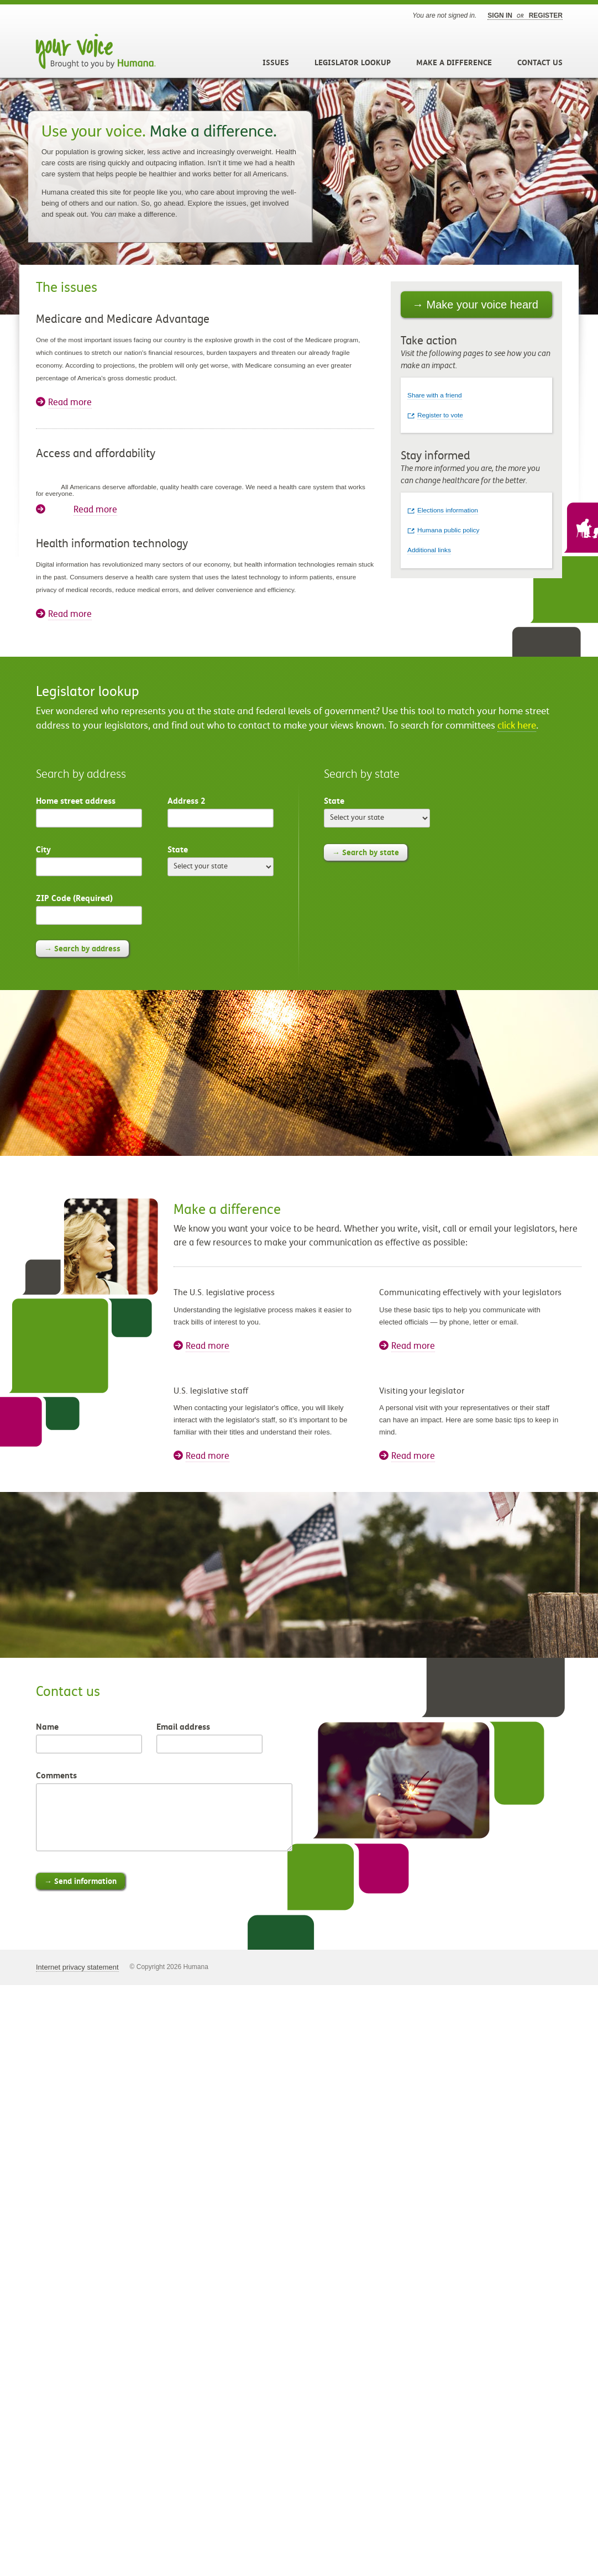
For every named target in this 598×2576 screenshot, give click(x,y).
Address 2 (186, 800)
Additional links (429, 550)
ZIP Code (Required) (74, 898)
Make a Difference (454, 62)
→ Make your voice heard (475, 305)
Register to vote (440, 415)
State (177, 849)
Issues (276, 62)
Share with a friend (434, 395)
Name (47, 1726)
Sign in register (525, 15)
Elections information (447, 510)
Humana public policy (448, 530)
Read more (70, 402)
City (43, 849)
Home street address (76, 800)
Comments (56, 1775)
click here (516, 725)
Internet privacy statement (77, 1967)
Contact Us (540, 62)
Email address (183, 1726)
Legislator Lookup (352, 62)
